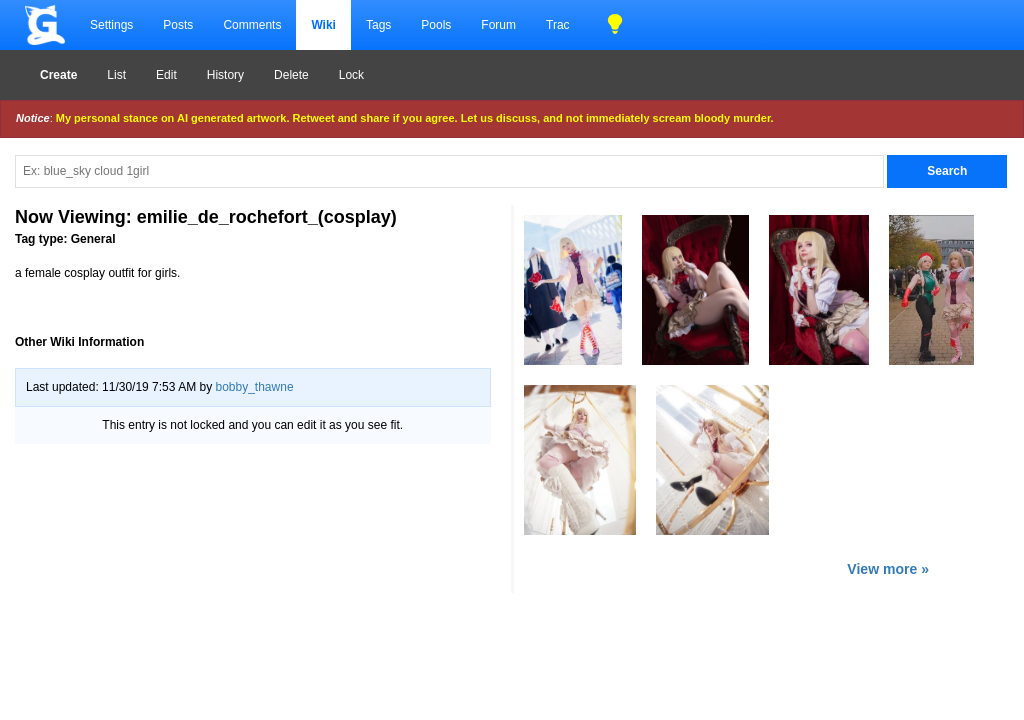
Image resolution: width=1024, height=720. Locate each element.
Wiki (323, 25)
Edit (166, 75)
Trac (558, 25)
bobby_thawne (254, 387)
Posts (178, 25)
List (116, 75)
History (225, 75)
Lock (351, 75)
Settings (111, 25)
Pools (436, 25)
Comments (252, 25)
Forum (498, 25)
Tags (378, 25)
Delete (291, 75)
